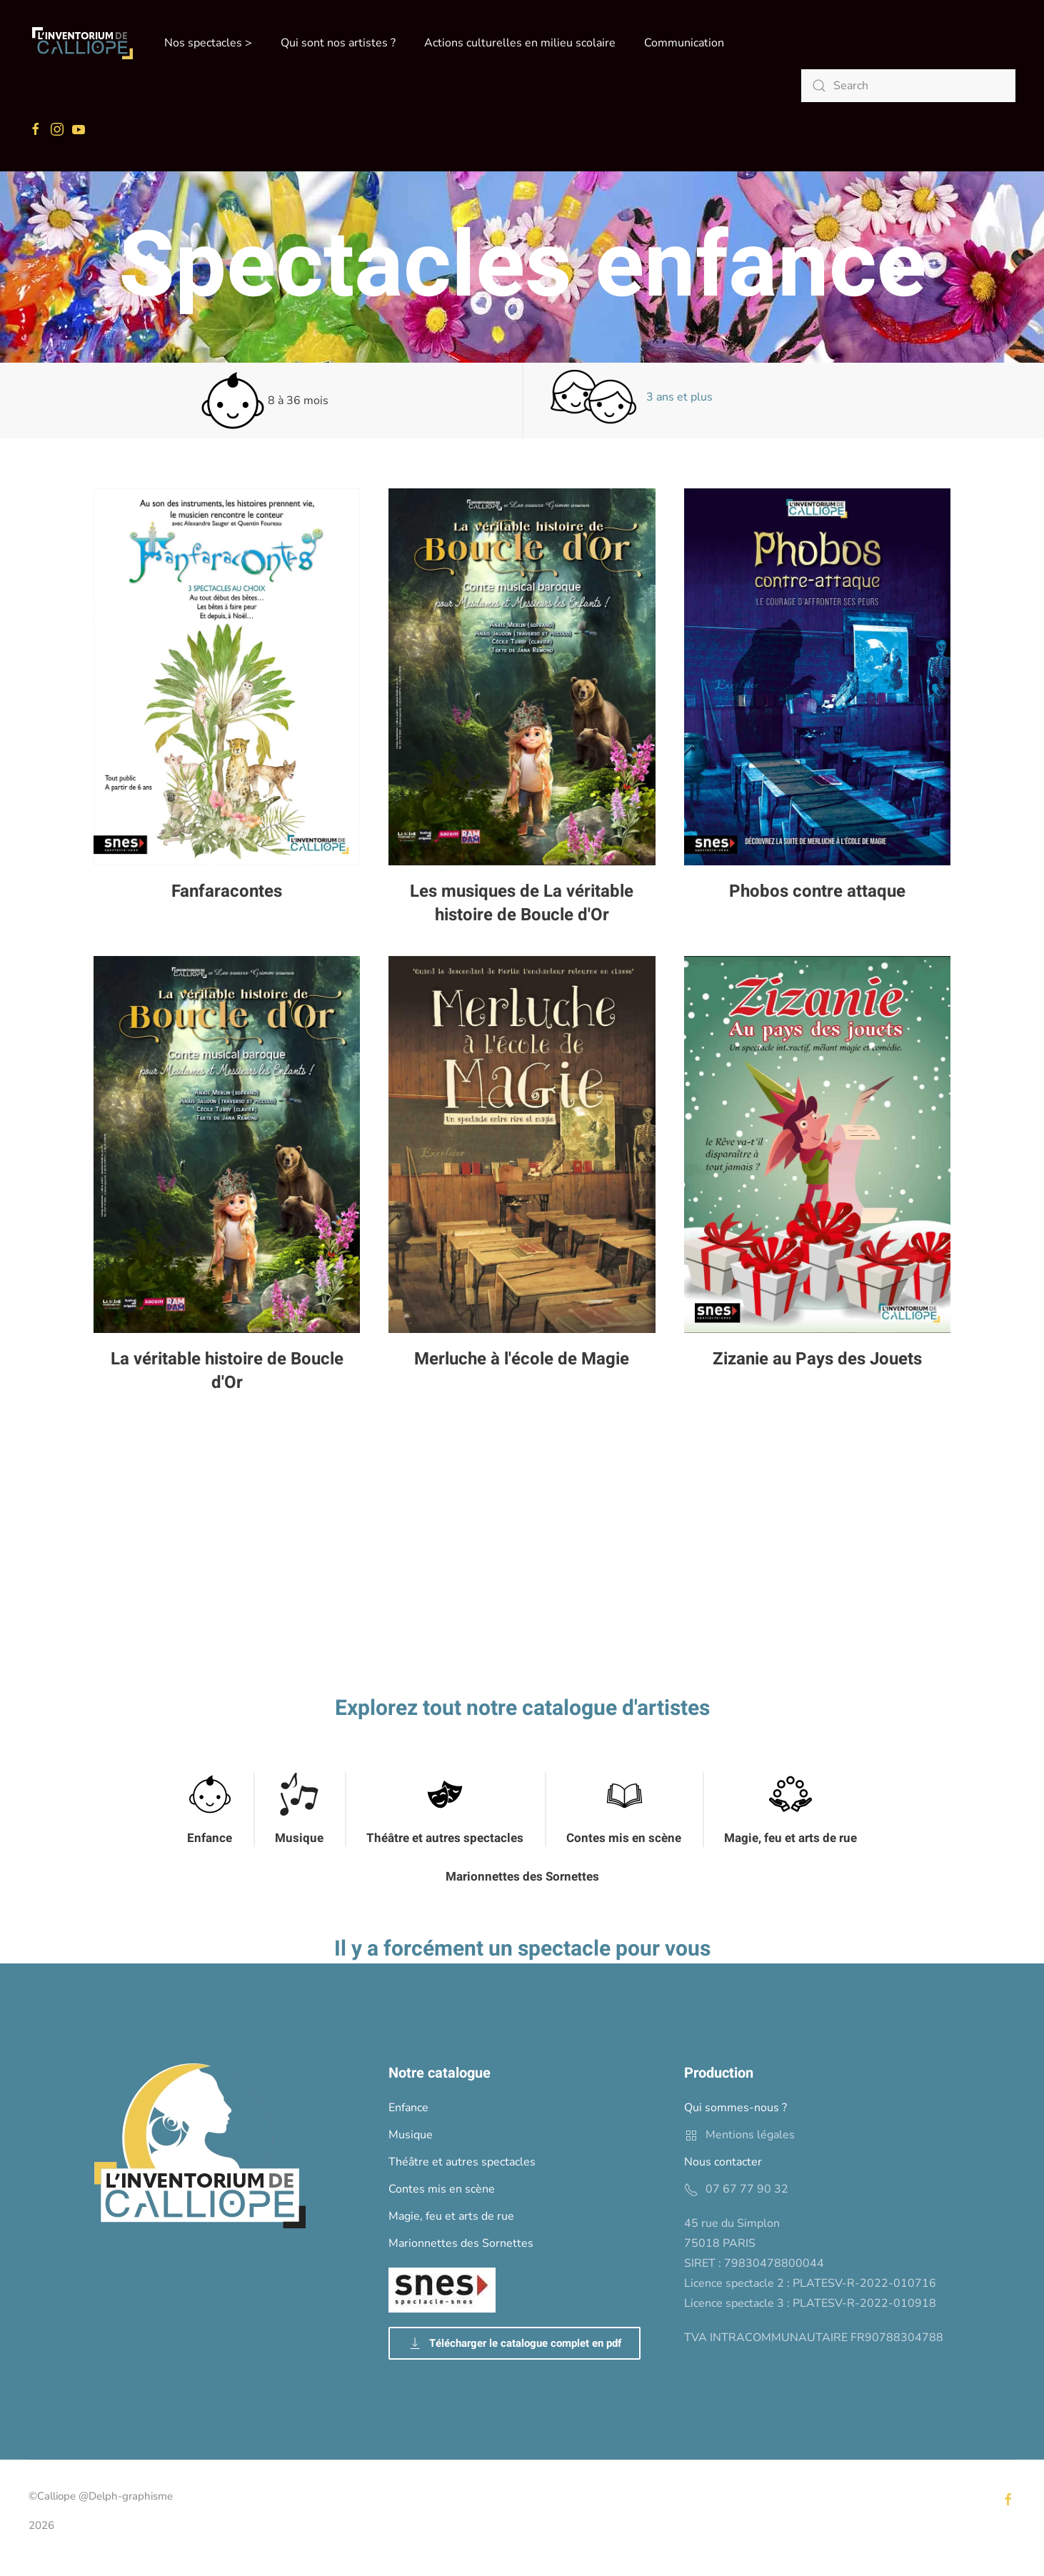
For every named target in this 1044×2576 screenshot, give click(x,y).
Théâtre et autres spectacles (444, 1838)
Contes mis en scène (623, 1838)
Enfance (209, 1838)
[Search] (908, 85)
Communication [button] (684, 43)
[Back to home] (82, 42)
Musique (299, 1838)
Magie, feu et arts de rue (790, 1838)
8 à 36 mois (264, 400)
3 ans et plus (632, 397)
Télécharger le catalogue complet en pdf (514, 2343)
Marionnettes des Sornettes (522, 1877)
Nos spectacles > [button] (208, 43)
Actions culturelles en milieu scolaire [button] (520, 43)
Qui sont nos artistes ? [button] (338, 43)
